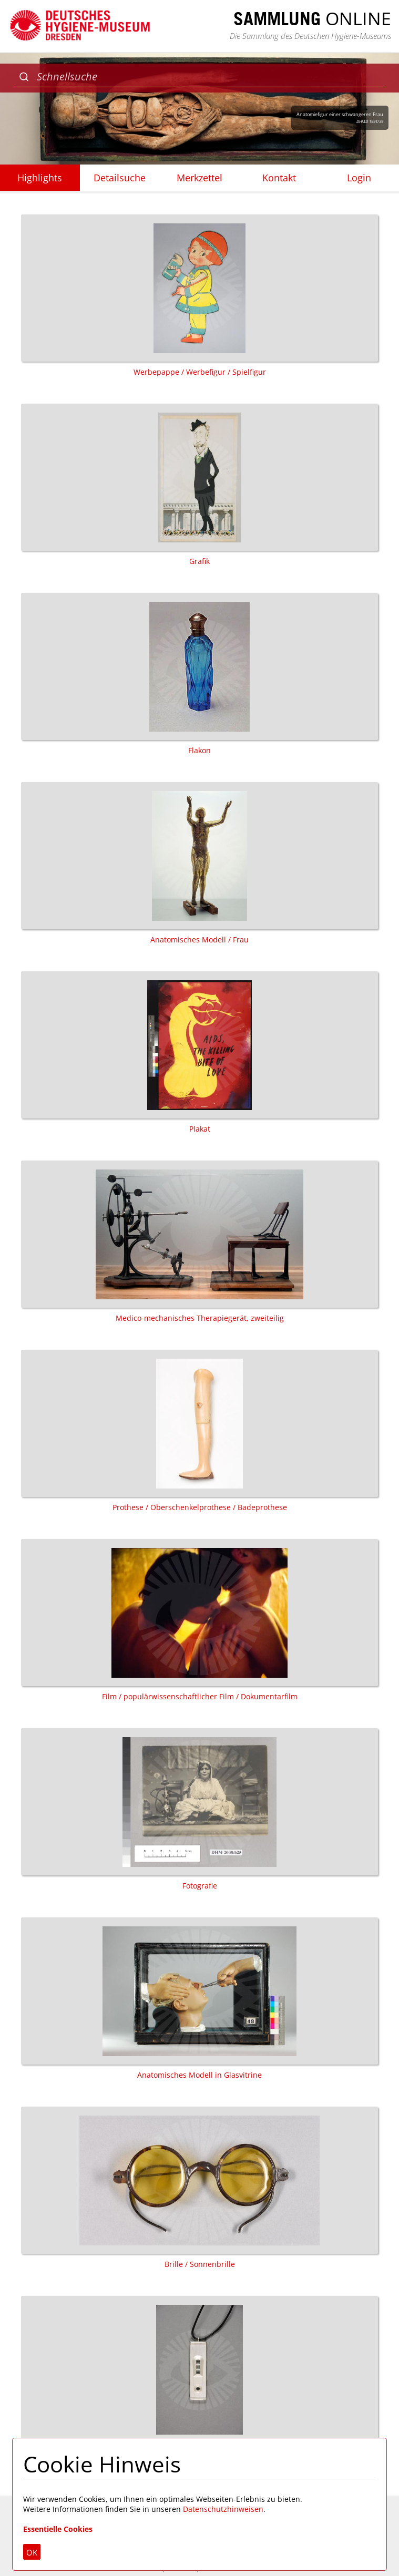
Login (359, 177)
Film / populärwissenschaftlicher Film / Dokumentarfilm (199, 1620)
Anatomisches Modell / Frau (199, 863)
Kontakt (279, 177)
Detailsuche (120, 177)
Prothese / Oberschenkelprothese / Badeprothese (199, 1431)
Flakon (199, 674)
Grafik (199, 485)
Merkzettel (199, 177)
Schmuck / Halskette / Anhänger (199, 2377)
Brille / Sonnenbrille (199, 2188)
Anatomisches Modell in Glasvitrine (199, 1998)
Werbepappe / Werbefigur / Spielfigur (199, 295)
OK (31, 2552)
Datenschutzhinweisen (223, 2509)
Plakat (199, 1052)
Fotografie (199, 1809)
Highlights (39, 177)
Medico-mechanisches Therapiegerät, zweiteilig (199, 1242)
